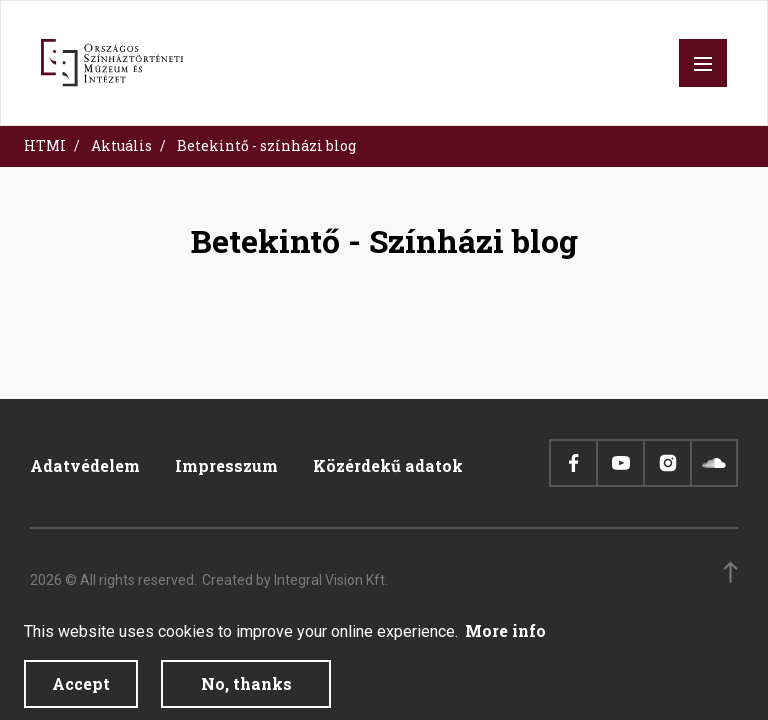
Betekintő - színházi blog (266, 145)
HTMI (45, 145)
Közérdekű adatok (388, 465)
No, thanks (246, 693)
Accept (81, 693)
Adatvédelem (85, 465)
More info (505, 640)
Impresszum (226, 465)
